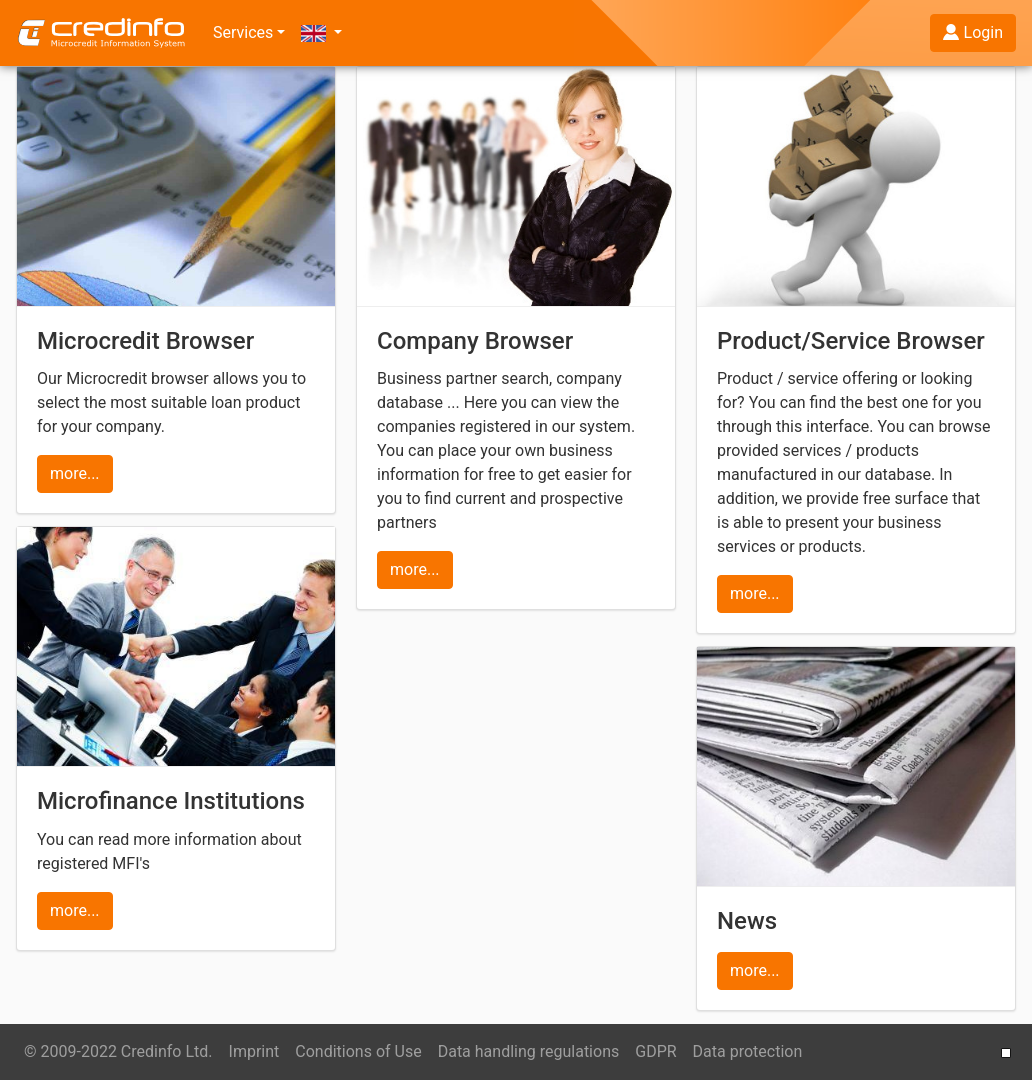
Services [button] (243, 32)
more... (75, 473)
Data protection (748, 1051)
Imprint (254, 1051)
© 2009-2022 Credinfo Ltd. (118, 1051)
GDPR (655, 1051)
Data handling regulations (529, 1051)
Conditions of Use (358, 1051)
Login (973, 32)
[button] (321, 33)
